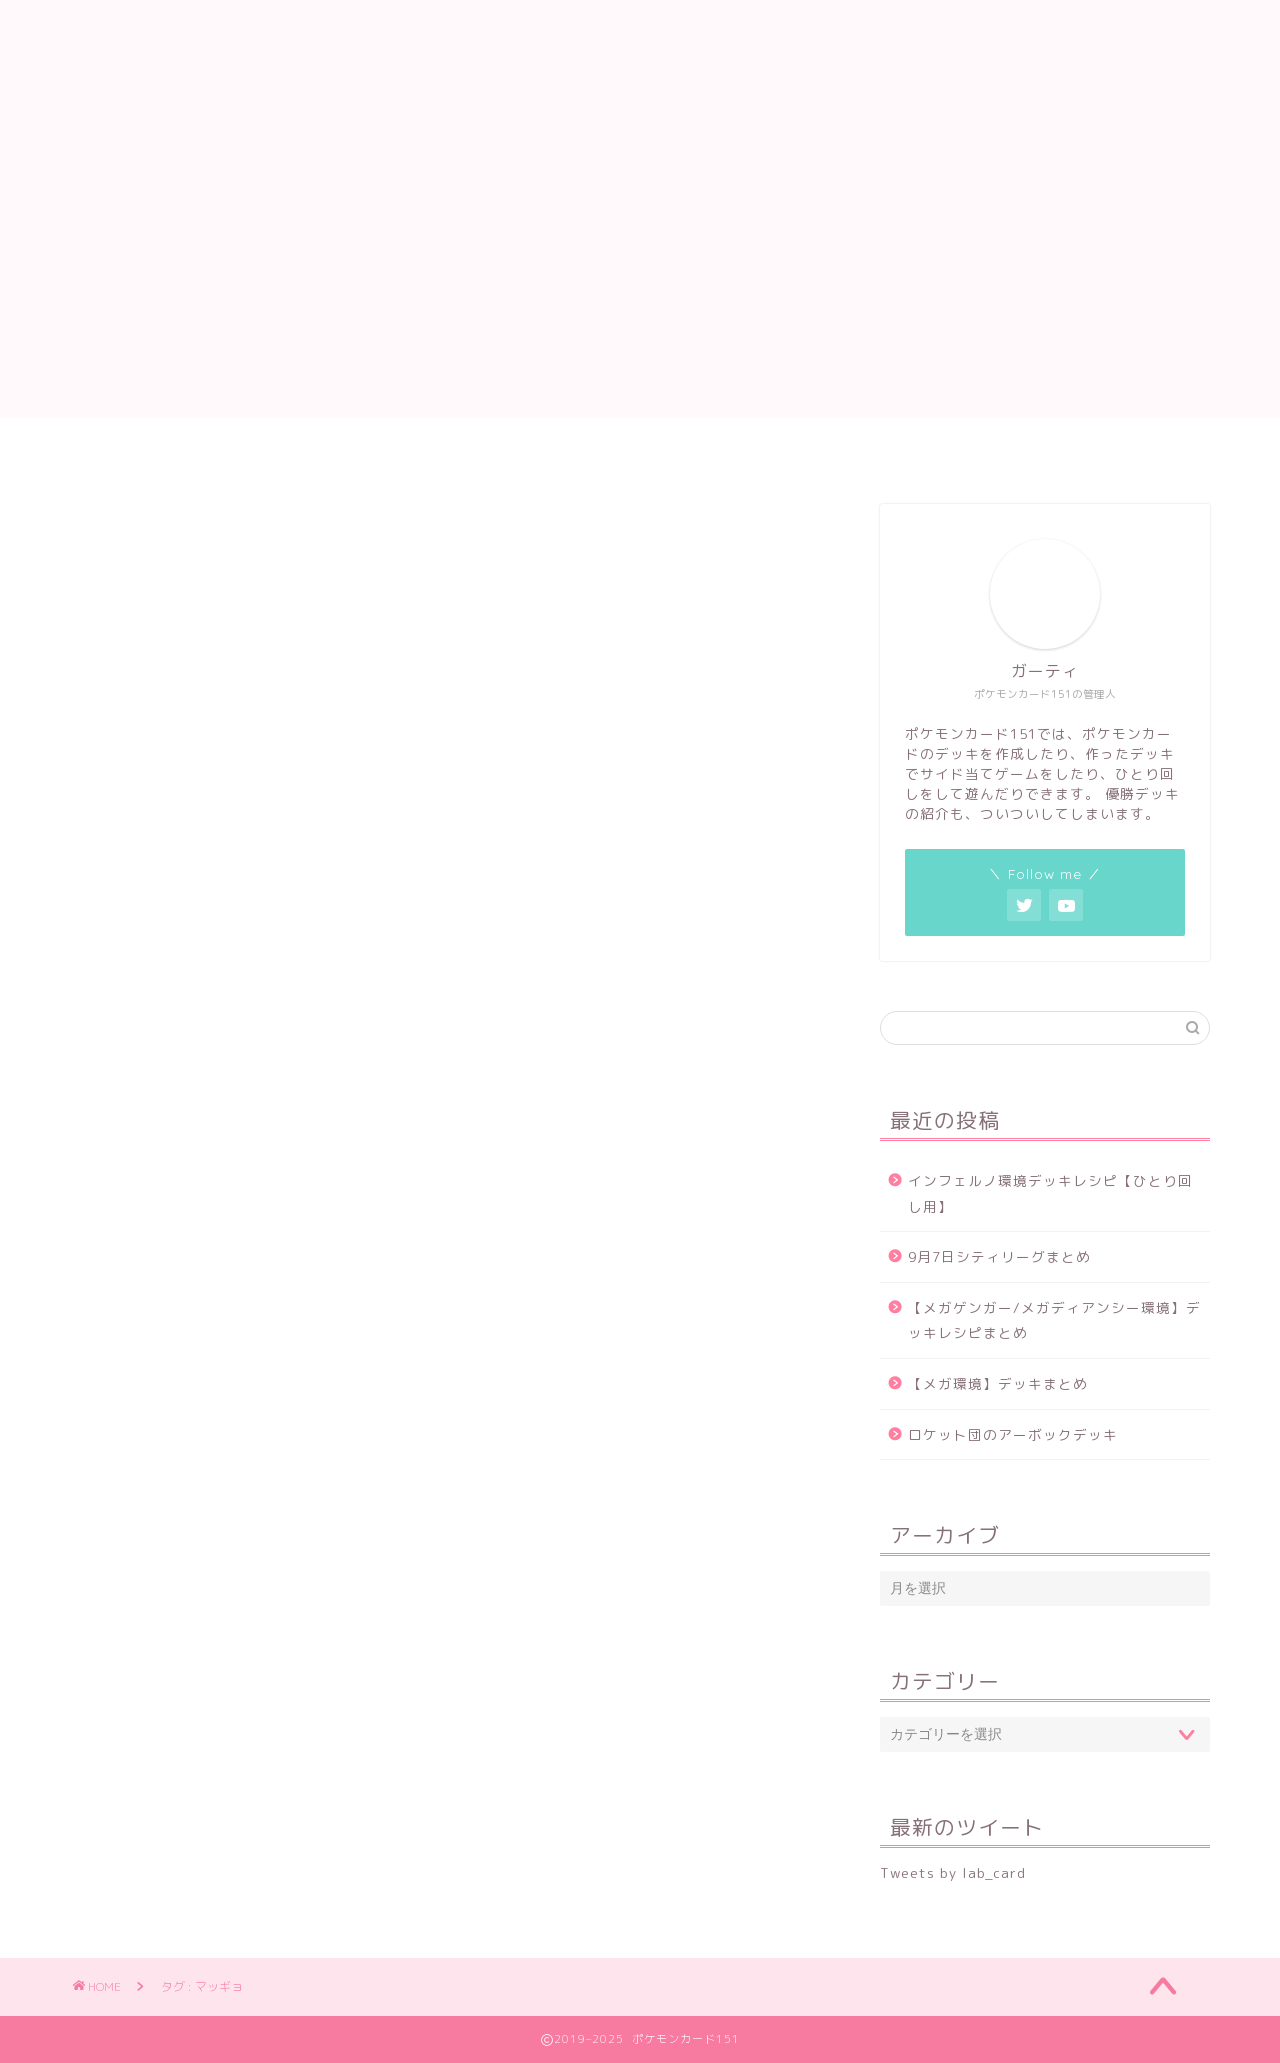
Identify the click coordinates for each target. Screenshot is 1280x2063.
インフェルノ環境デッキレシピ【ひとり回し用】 (1050, 1193)
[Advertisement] (640, 278)
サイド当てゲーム (593, 452)
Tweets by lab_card (953, 1872)
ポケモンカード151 (640, 63)
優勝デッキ (865, 452)
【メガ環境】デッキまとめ (998, 1383)
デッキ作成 (445, 452)
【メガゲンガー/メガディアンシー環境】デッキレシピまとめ (1054, 1320)
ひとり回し (740, 452)
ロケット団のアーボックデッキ (1013, 1434)
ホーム (335, 452)
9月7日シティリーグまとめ (999, 1256)
